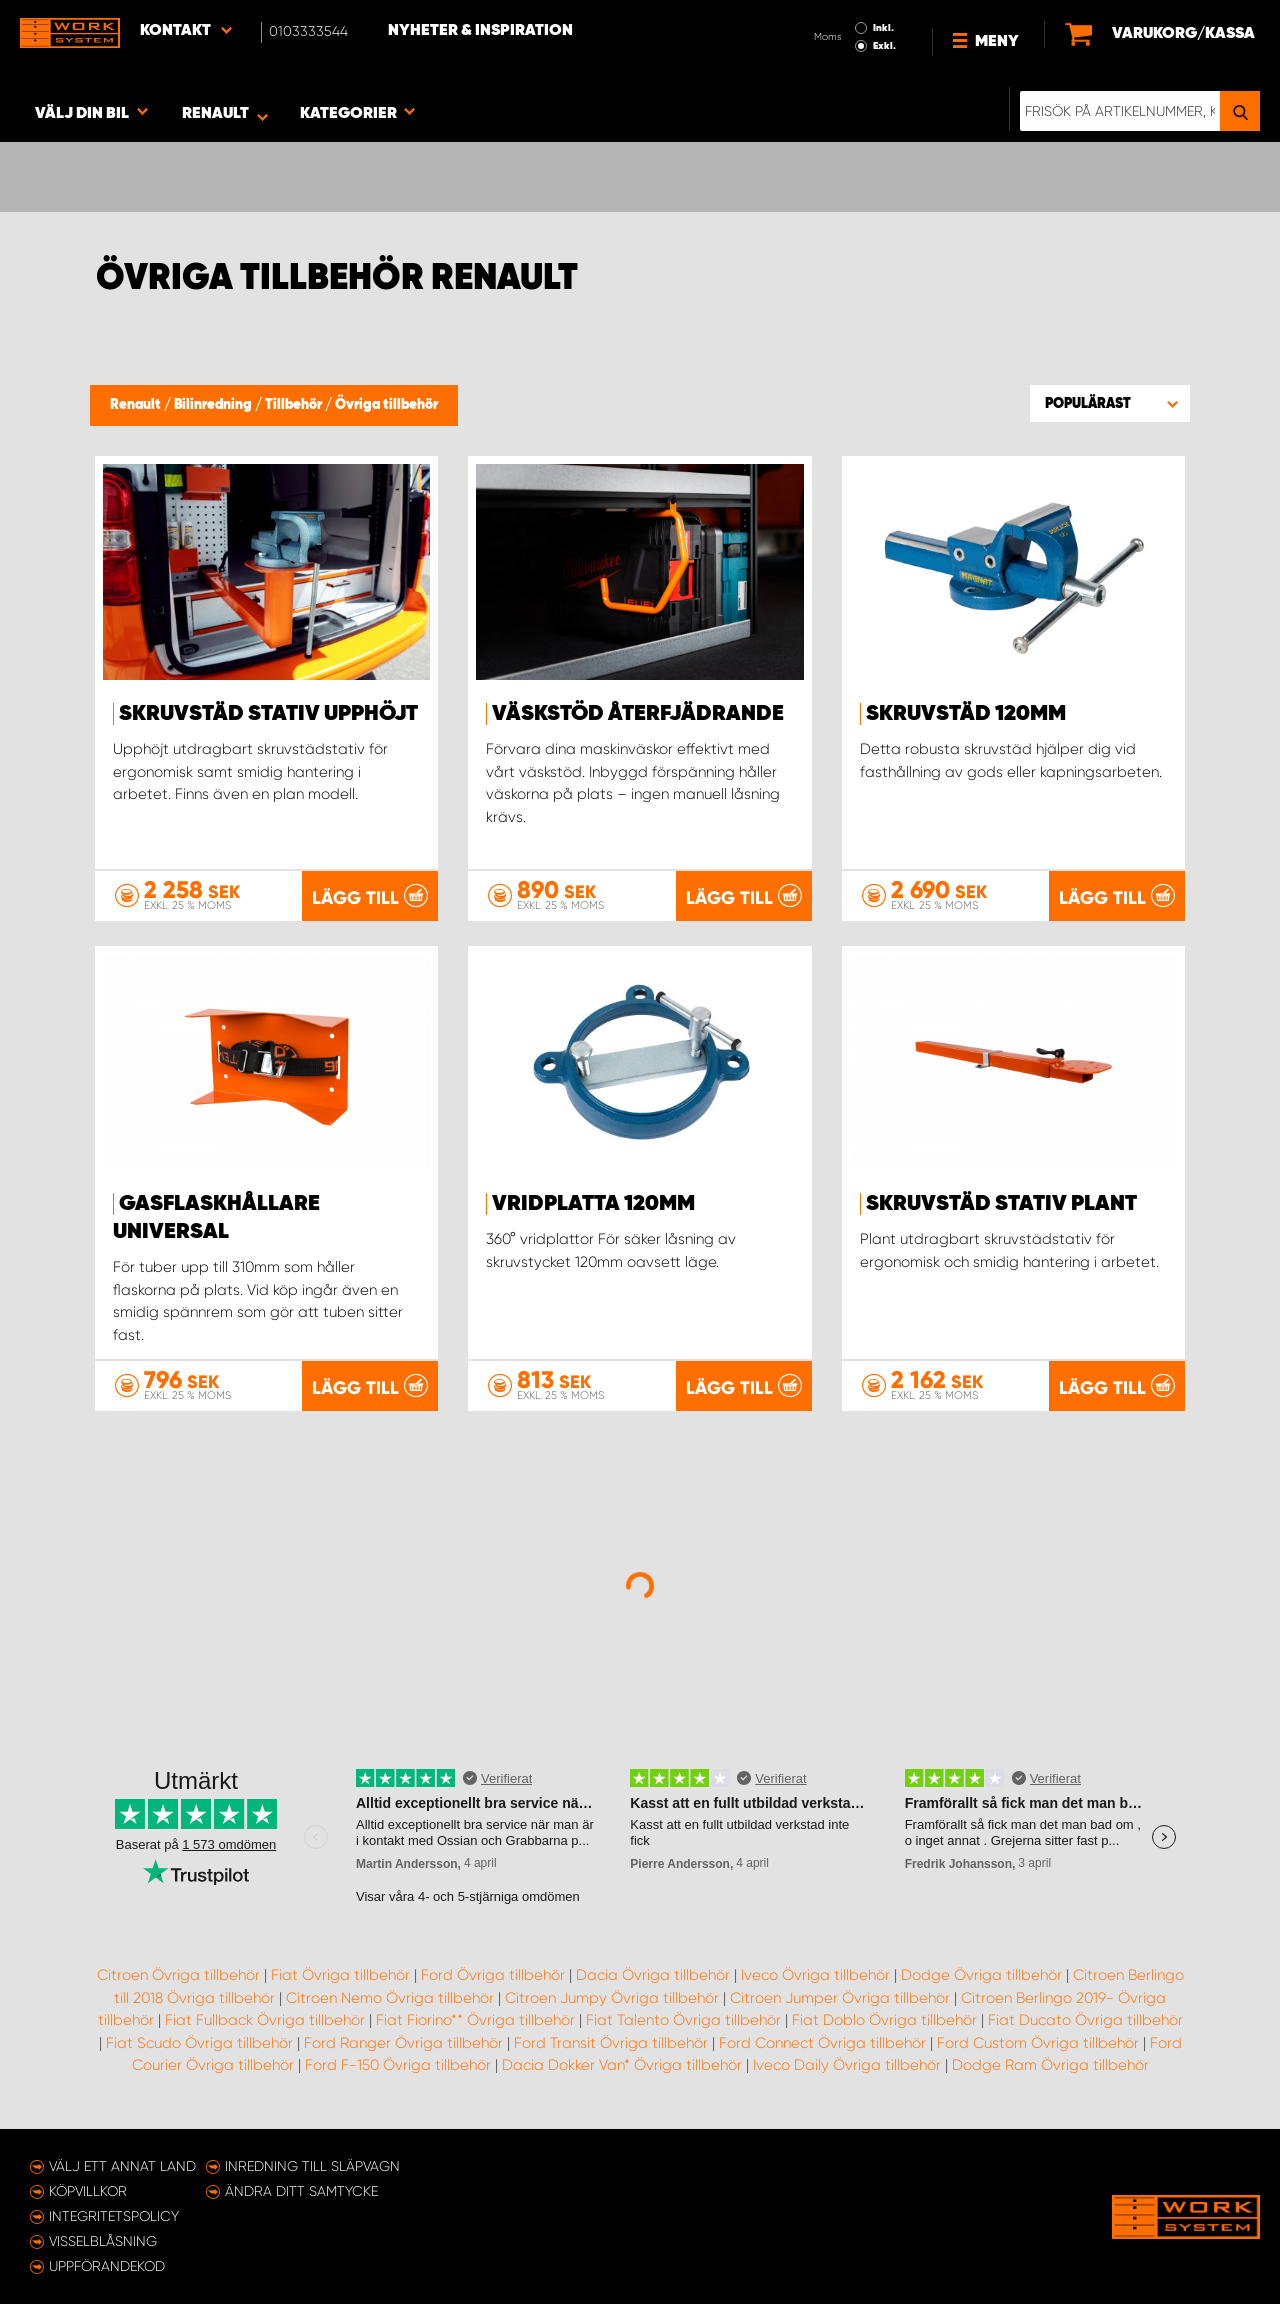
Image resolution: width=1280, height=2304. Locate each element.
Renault (137, 405)
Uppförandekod (107, 2266)
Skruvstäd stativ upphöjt (268, 714)
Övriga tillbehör (386, 405)
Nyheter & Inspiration (480, 31)
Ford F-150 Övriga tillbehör (398, 2065)
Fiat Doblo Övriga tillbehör (884, 2020)
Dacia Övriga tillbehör (653, 1975)
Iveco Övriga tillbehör (815, 1975)
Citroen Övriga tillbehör (178, 1975)
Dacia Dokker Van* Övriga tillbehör (622, 2065)
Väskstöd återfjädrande (638, 714)
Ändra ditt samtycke (301, 2191)
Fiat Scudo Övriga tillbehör (199, 2043)
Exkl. (884, 46)
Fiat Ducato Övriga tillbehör (1085, 2020)
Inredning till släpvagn (312, 2166)
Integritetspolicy (114, 2216)
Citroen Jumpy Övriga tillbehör (612, 1998)
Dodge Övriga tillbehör (981, 1975)
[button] (1110, 403)
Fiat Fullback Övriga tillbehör (265, 2020)
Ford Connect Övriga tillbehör (822, 2043)
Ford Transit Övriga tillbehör (611, 2043)
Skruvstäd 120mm (966, 714)
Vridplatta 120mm (593, 1204)
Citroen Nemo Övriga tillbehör (390, 1998)
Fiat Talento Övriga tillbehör (683, 2020)
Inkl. (883, 28)
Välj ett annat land (122, 2166)
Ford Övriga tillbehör (493, 1975)
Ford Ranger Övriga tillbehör (403, 2043)
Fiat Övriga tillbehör (340, 1975)
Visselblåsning (103, 2241)
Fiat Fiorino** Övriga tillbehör (475, 2020)
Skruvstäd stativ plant (1001, 1204)
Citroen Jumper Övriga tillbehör (840, 1998)
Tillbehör (295, 405)
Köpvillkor (88, 2191)
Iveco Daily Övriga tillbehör (847, 2065)
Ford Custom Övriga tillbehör (1038, 2043)
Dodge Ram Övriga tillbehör (1050, 2065)
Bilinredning (214, 405)
